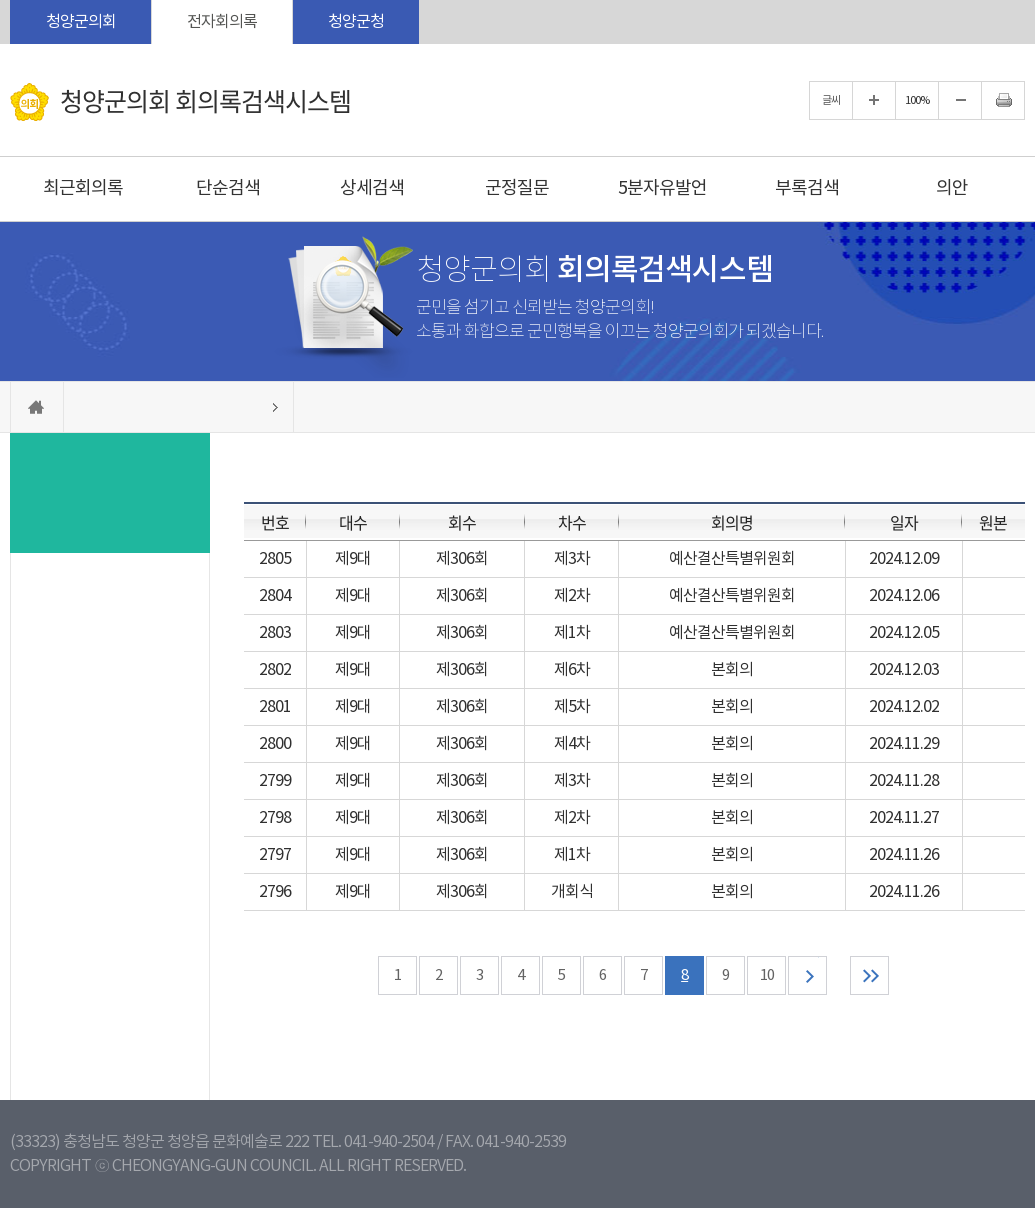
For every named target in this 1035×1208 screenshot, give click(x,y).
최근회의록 (83, 188)
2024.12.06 (904, 596)
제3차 (572, 559)
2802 (275, 670)
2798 (275, 818)
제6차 (572, 670)
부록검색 (807, 188)
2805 (275, 559)
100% (917, 100)
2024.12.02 (904, 707)
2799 (275, 781)
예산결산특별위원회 (732, 559)
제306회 (462, 559)
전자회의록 (222, 22)
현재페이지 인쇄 (1003, 100)
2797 (275, 855)
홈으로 (37, 407)
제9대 (353, 559)
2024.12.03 (904, 670)
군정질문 (517, 188)
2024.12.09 (904, 559)
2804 (275, 596)
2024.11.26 (904, 855)
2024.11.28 (904, 781)
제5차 (572, 707)
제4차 (572, 744)
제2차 (572, 596)
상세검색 (372, 188)
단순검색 (228, 188)
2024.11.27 (904, 818)
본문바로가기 (0, 0)
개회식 (572, 892)
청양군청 (356, 22)
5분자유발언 (662, 188)
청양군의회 (81, 22)
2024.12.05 (904, 633)
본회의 (732, 670)
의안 (952, 188)
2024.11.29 (904, 744)
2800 (275, 744)
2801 (275, 707)
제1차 (572, 633)
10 (767, 975)
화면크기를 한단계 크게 (874, 100)
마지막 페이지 (869, 975)
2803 (275, 633)
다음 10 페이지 (807, 975)
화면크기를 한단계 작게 (960, 100)
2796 (275, 892)
